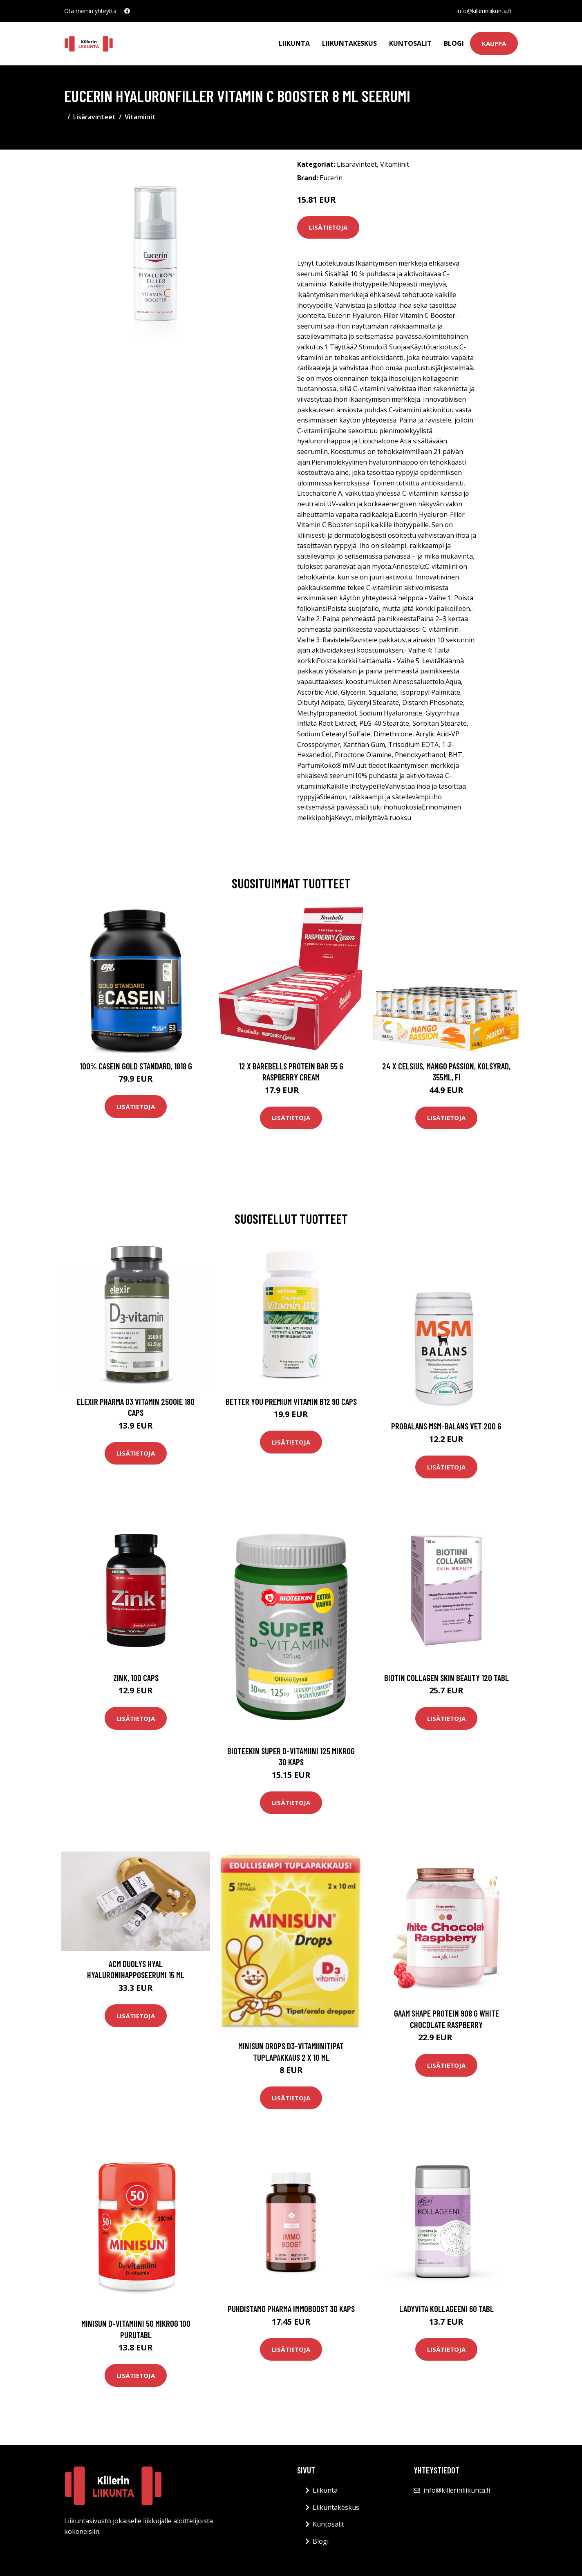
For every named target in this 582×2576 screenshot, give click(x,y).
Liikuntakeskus (349, 43)
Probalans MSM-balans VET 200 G (446, 1426)
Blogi (454, 43)
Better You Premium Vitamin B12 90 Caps (291, 1401)
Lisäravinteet (94, 116)
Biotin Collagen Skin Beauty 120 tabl (446, 1678)
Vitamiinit (140, 116)
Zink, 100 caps (136, 1678)
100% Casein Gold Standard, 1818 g (136, 1066)
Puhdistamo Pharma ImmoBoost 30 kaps (291, 2308)
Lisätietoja (328, 227)
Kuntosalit (410, 43)
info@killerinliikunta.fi (484, 11)
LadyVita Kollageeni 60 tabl (446, 2308)
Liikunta (294, 43)
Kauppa (494, 43)
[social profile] (127, 11)
